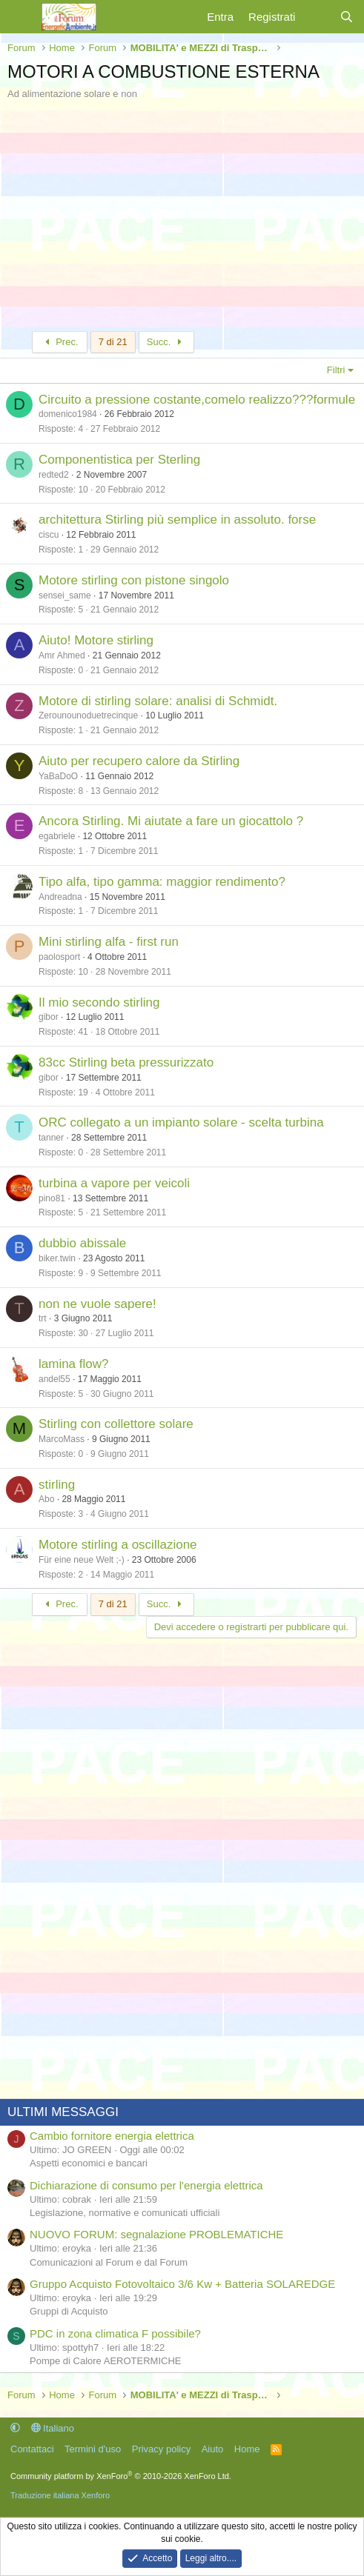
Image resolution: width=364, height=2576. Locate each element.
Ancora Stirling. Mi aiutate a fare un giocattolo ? (171, 821)
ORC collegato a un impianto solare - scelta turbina (181, 1122)
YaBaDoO (58, 776)
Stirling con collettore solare (116, 1424)
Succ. (166, 341)
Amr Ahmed (62, 655)
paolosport (59, 957)
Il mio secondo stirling (99, 1002)
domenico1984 (68, 414)
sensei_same (65, 595)
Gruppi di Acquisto (69, 2311)
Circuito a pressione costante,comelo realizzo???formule (197, 400)
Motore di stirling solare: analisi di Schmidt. (158, 701)
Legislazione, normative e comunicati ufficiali (124, 2212)
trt (43, 1318)
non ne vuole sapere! (97, 1304)
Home (247, 2449)
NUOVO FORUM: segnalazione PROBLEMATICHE (156, 2234)
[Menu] (20, 17)
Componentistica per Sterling (119, 460)
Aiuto (213, 2449)
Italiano (53, 2428)
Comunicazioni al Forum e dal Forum (109, 2262)
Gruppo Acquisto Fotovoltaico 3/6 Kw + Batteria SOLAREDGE (182, 2284)
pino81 (52, 1198)
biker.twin (57, 1258)
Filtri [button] (336, 370)
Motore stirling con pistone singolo (134, 580)
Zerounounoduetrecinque (88, 715)
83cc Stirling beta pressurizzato (126, 1062)
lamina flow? (74, 1364)
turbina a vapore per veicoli (114, 1183)
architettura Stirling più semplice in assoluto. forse (177, 520)
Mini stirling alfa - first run (109, 942)
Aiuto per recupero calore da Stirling (139, 761)
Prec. (60, 341)
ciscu (49, 535)
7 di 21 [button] (113, 341)
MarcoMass (62, 1439)
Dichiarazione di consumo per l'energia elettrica (146, 2185)
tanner (51, 1137)
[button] (15, 2428)
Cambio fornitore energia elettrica (112, 2135)
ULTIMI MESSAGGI (63, 2112)
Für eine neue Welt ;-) (82, 1560)
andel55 (54, 1379)
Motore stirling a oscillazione (118, 1545)
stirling (57, 1485)
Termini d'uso (92, 2449)
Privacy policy (161, 2449)
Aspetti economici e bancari (89, 2163)
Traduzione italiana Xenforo (60, 2495)
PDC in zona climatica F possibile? (115, 2333)
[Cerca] (346, 16)
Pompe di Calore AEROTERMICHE (105, 2360)
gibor (49, 1017)
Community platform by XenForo (120, 2476)
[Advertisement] (182, 212)
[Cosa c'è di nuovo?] (316, 16)
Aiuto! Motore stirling (96, 640)
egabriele (57, 836)
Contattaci (32, 2449)
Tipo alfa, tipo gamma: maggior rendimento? (162, 882)
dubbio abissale (82, 1243)
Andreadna (60, 897)
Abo (46, 1499)
